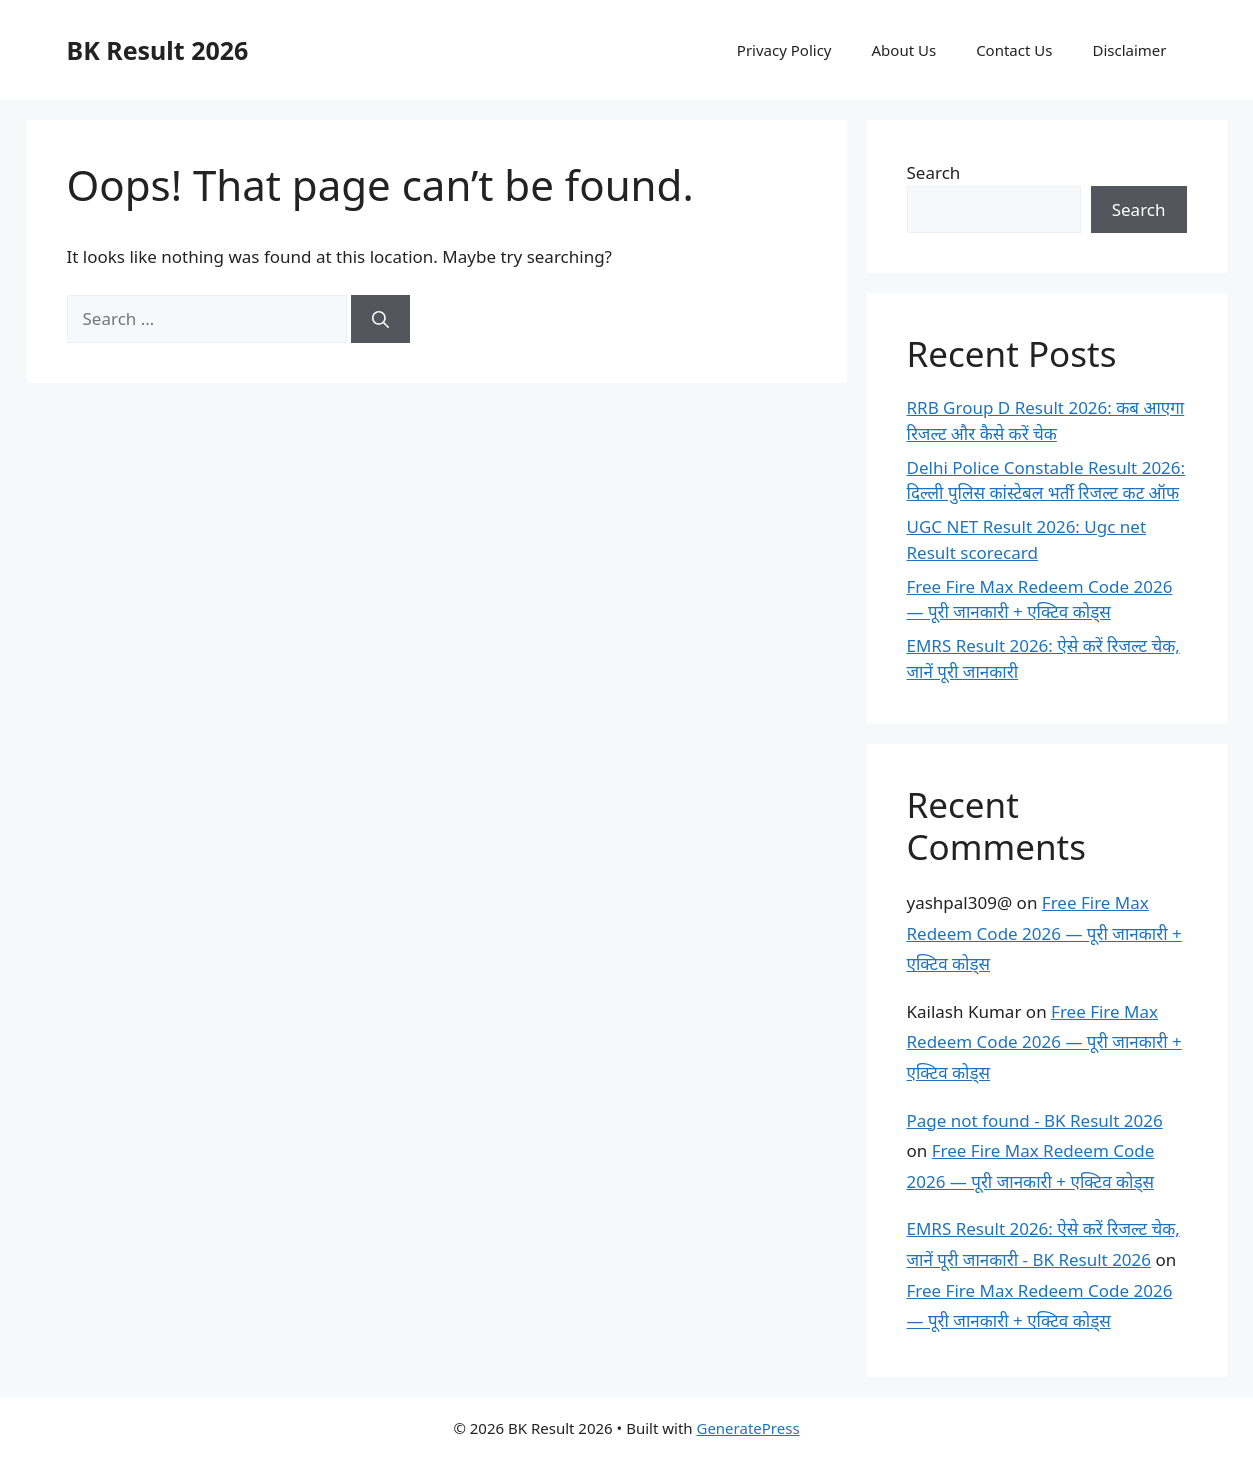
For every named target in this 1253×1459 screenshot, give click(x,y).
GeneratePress (747, 1428)
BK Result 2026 (158, 50)
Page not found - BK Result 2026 (1035, 1120)
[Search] (380, 319)
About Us (904, 50)
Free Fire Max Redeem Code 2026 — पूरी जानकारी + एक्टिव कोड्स (1044, 933)
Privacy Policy (784, 50)
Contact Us (1014, 50)
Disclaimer (1129, 50)
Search (934, 172)
